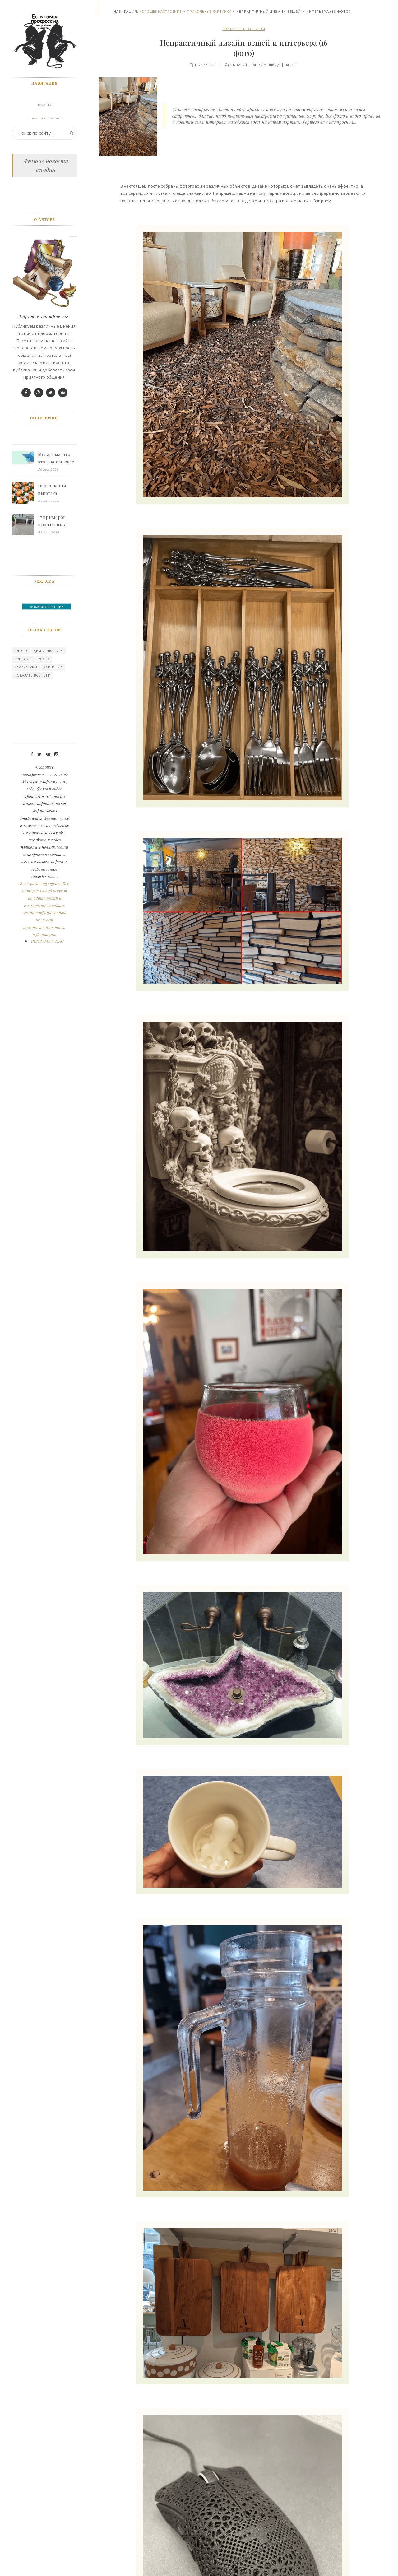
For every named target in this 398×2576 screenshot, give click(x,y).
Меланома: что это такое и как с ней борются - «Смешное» (57, 535)
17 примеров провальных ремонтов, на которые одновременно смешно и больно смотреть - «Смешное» (58, 598)
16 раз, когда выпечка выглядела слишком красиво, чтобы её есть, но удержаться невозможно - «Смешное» (56, 567)
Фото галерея (46, 133)
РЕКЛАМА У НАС (48, 1017)
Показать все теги (33, 752)
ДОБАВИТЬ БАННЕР (47, 683)
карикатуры (26, 744)
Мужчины (46, 189)
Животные (46, 147)
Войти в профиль (45, 119)
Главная (46, 105)
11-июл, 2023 (204, 65)
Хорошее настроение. (161, 12)
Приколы (24, 736)
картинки (53, 744)
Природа (46, 175)
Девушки (46, 161)
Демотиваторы (49, 727)
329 (296, 65)
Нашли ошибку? (265, 65)
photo (21, 727)
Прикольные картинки (209, 12)
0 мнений (238, 65)
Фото (44, 736)
